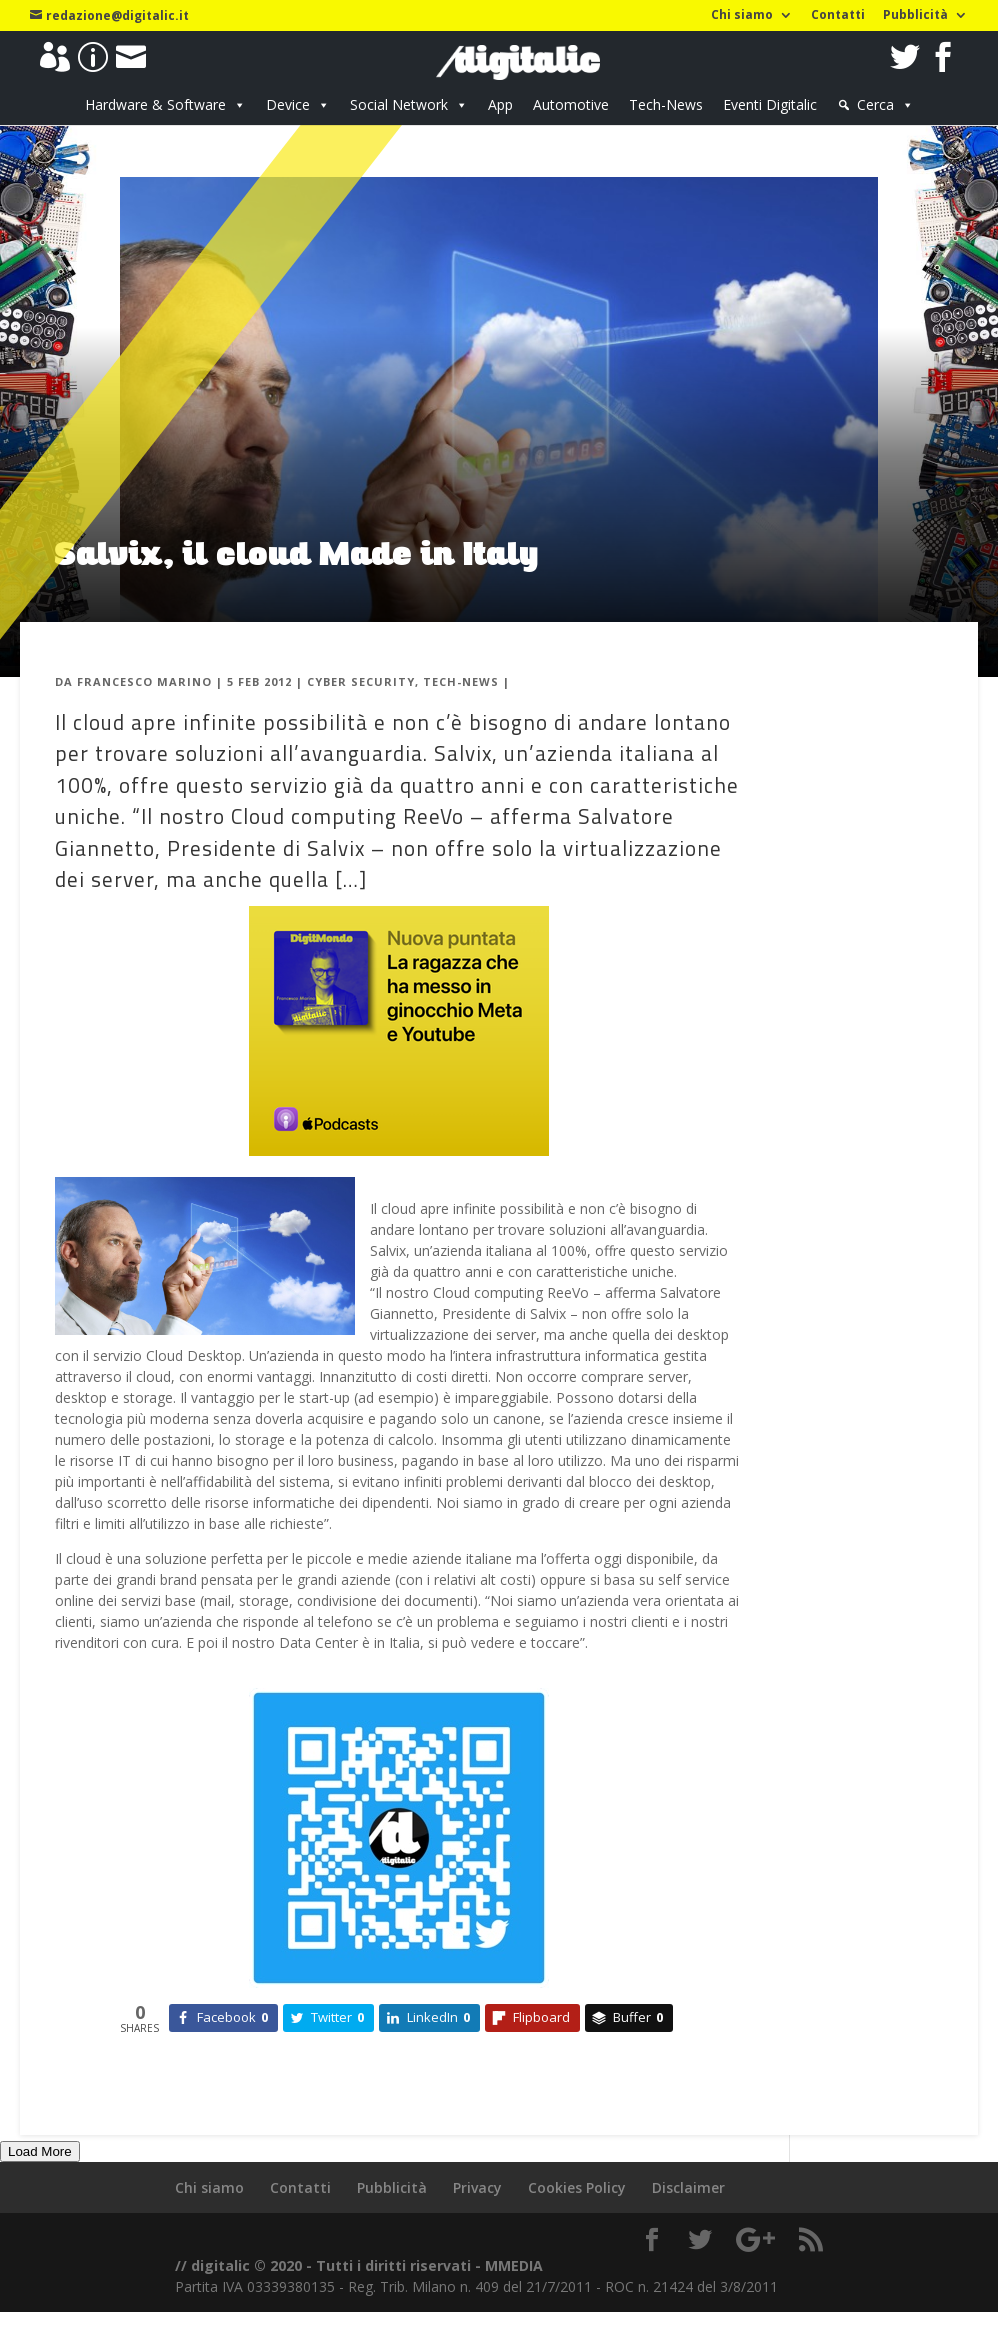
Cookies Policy (577, 2187)
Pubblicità (915, 16)
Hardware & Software (155, 104)
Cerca (875, 104)
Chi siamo (742, 16)
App (500, 104)
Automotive (571, 104)
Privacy (477, 2187)
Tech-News (666, 104)
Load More (40, 2151)
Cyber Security (361, 681)
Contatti (838, 16)
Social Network (399, 104)
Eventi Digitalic (770, 104)
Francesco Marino (144, 681)
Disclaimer (688, 2187)
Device (288, 104)
